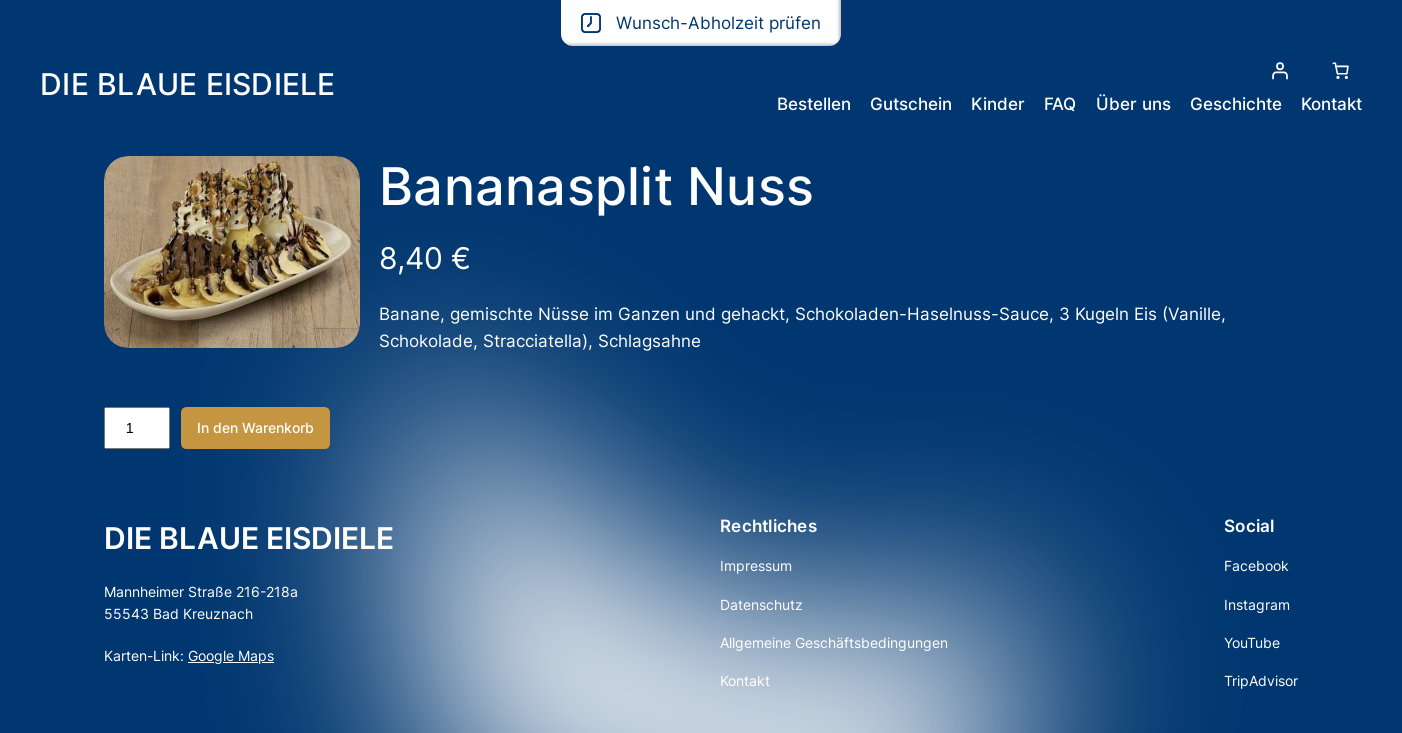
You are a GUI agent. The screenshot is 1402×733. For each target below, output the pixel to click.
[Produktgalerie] (232, 252)
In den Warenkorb (255, 427)
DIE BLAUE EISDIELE (188, 84)
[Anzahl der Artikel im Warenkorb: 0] (1341, 71)
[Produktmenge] (137, 428)
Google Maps (231, 655)
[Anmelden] (1280, 71)
